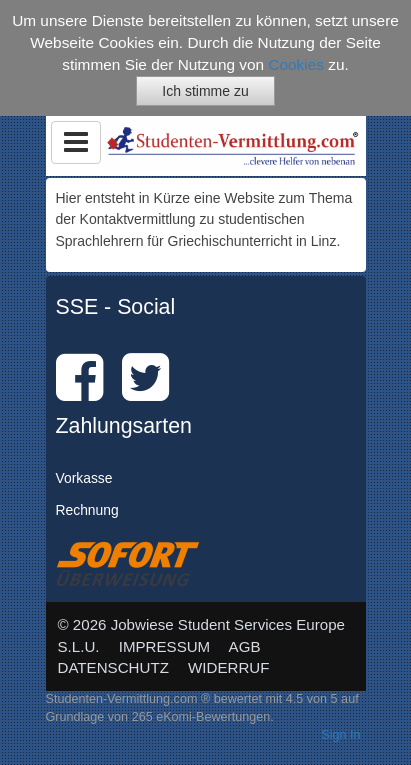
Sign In (340, 735)
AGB (245, 646)
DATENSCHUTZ (113, 667)
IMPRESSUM (165, 646)
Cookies (296, 64)
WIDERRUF (228, 667)
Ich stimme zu (205, 91)
